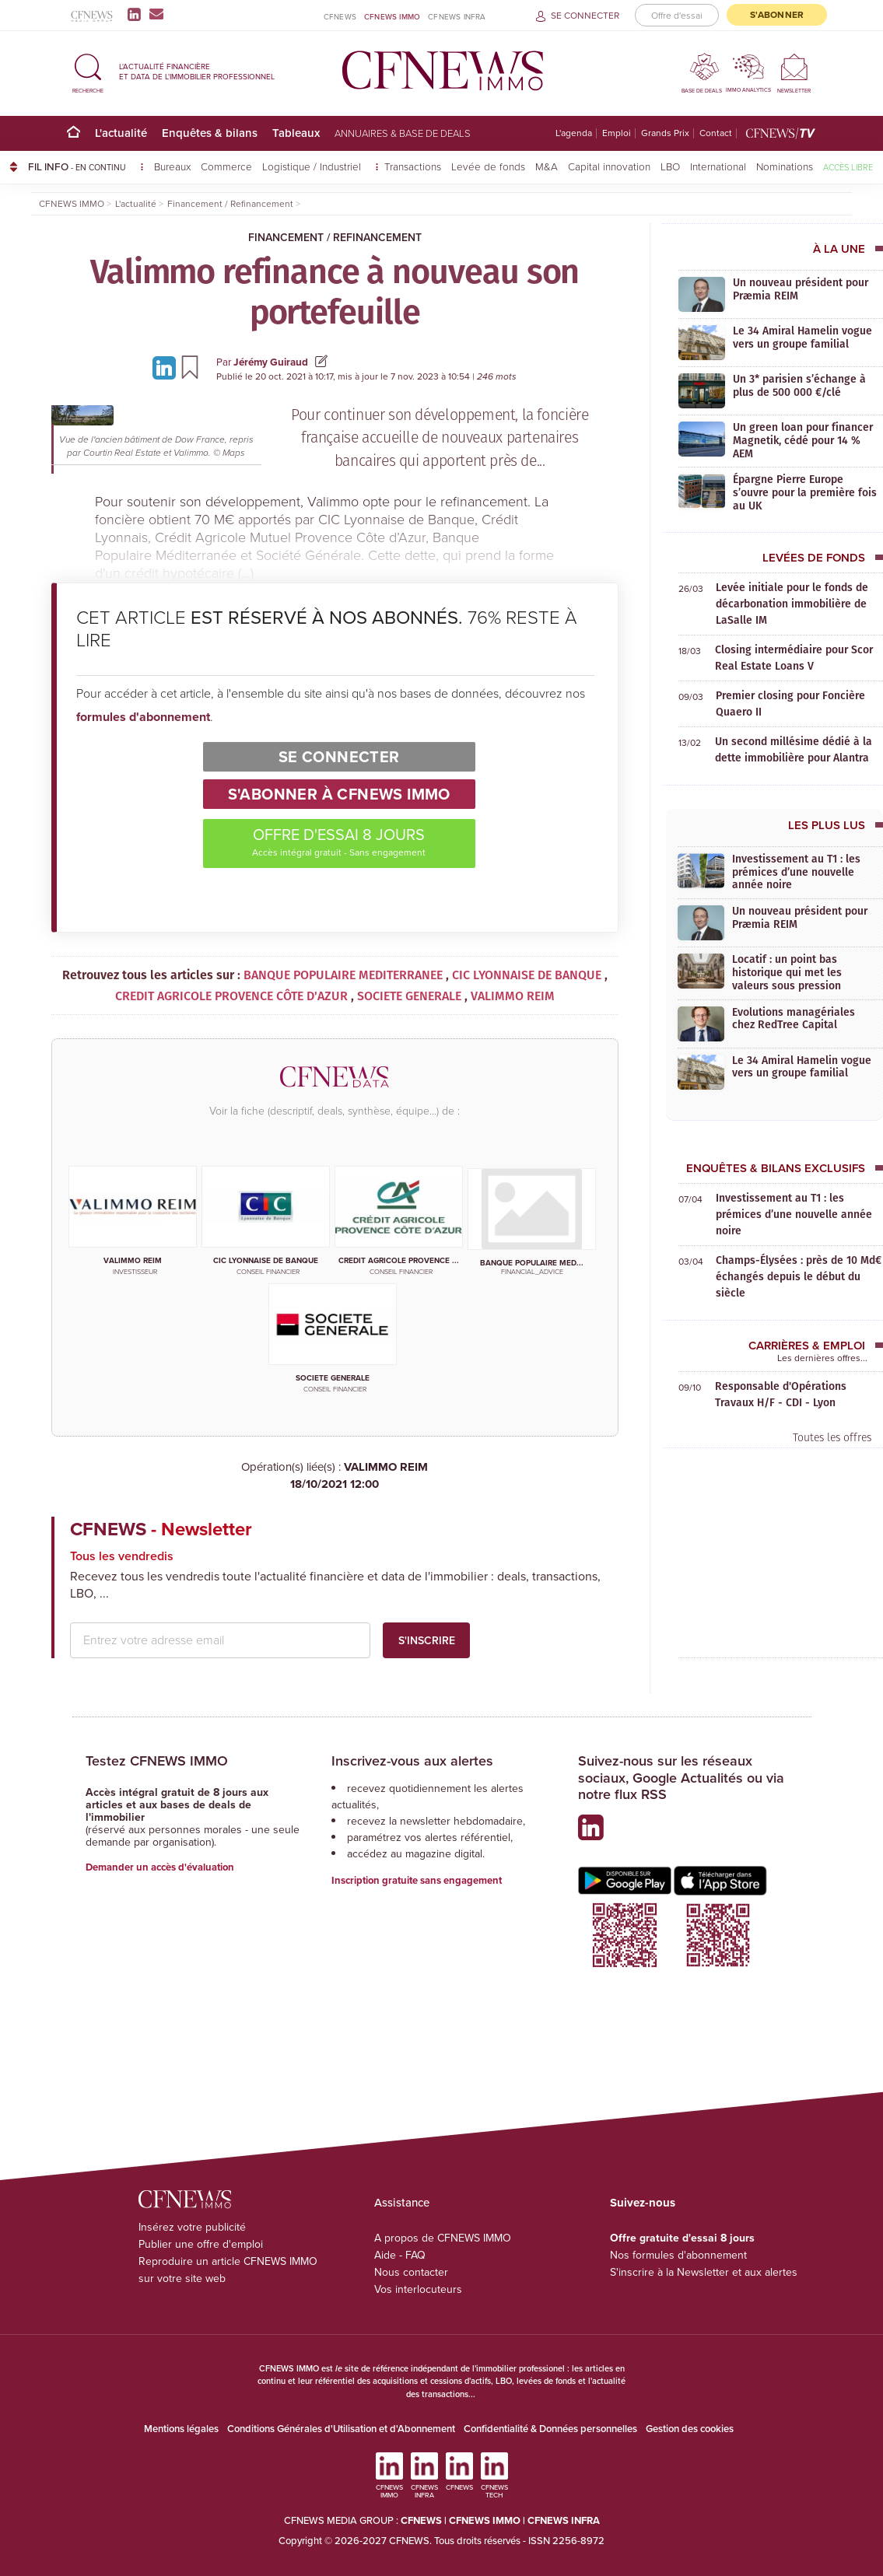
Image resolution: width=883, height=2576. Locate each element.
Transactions (412, 166)
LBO (670, 166)
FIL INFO (86, 166)
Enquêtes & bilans (210, 132)
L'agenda (573, 133)
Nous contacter (411, 2272)
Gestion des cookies (690, 2428)
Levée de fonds (488, 166)
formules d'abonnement (143, 717)
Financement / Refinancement (335, 237)
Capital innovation (609, 166)
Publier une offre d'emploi (200, 2244)
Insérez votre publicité (192, 2227)
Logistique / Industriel (313, 166)
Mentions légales (181, 2428)
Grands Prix (665, 133)
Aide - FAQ (400, 2255)
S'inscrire (426, 1640)
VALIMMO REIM (334, 1475)
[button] (87, 71)
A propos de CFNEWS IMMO (442, 2238)
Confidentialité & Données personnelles (550, 2428)
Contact (715, 133)
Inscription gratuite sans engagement (416, 1880)
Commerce (226, 166)
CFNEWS (340, 17)
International (718, 166)
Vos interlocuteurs (418, 2289)
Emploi (616, 133)
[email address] (220, 1640)
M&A (546, 166)
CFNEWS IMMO (392, 16)
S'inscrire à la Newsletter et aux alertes (703, 2272)
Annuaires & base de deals (403, 133)
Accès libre (848, 167)
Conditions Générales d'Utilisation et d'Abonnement (341, 2428)
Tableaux (296, 132)
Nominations (784, 166)
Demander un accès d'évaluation (160, 1867)
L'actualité (121, 132)
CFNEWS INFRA (456, 17)
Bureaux (172, 166)
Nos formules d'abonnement (678, 2255)
